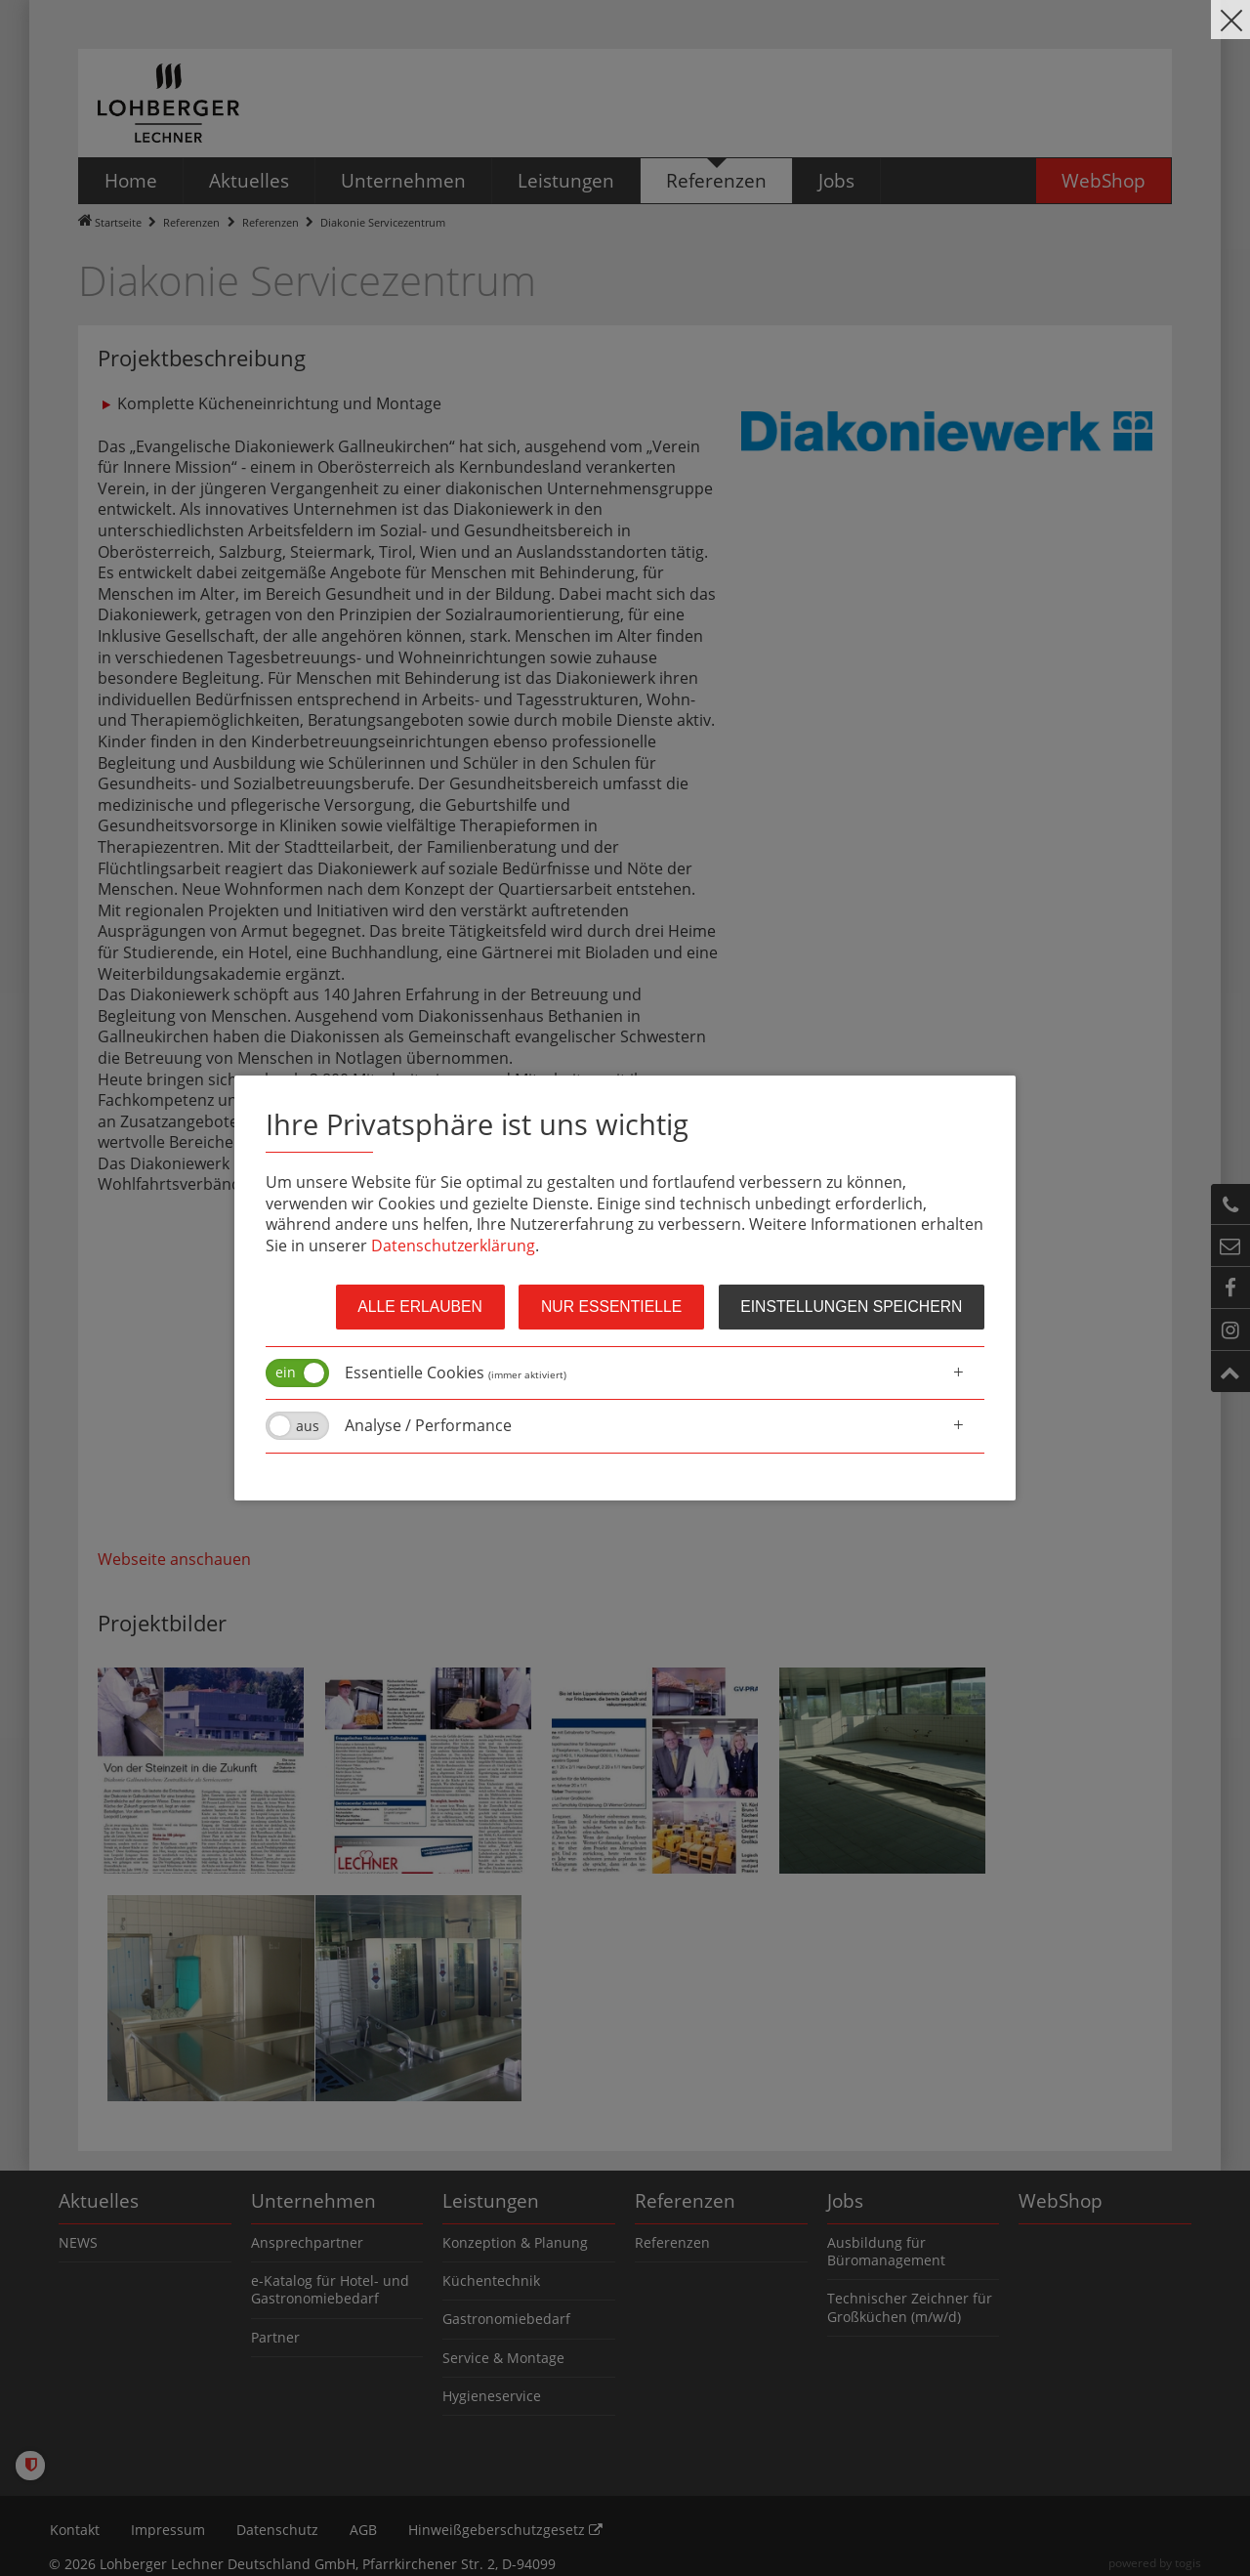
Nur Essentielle (604, 1306)
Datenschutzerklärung (453, 1245)
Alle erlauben (408, 1306)
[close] (1230, 19)
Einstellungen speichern (849, 1306)
